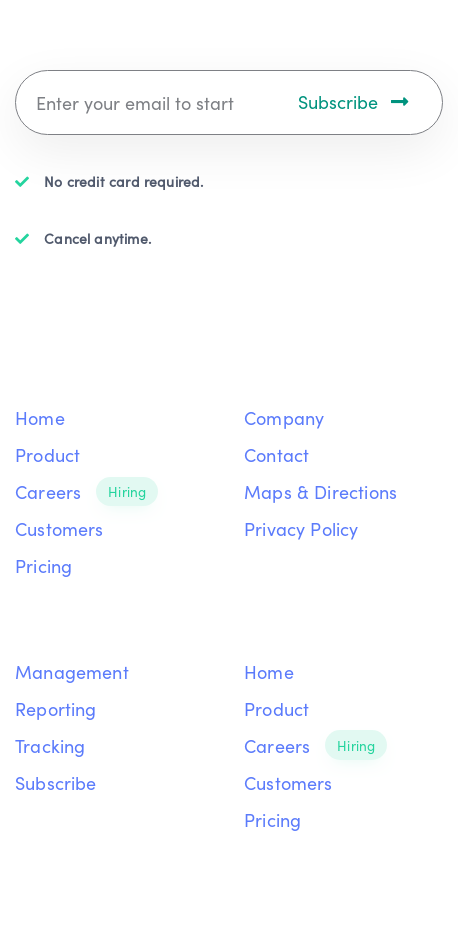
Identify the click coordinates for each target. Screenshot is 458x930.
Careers (86, 491)
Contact (276, 454)
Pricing (43, 565)
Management (72, 671)
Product (47, 454)
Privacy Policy (301, 528)
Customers (59, 528)
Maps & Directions (320, 491)
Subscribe (56, 782)
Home (40, 417)
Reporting (56, 708)
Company (284, 417)
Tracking (50, 745)
